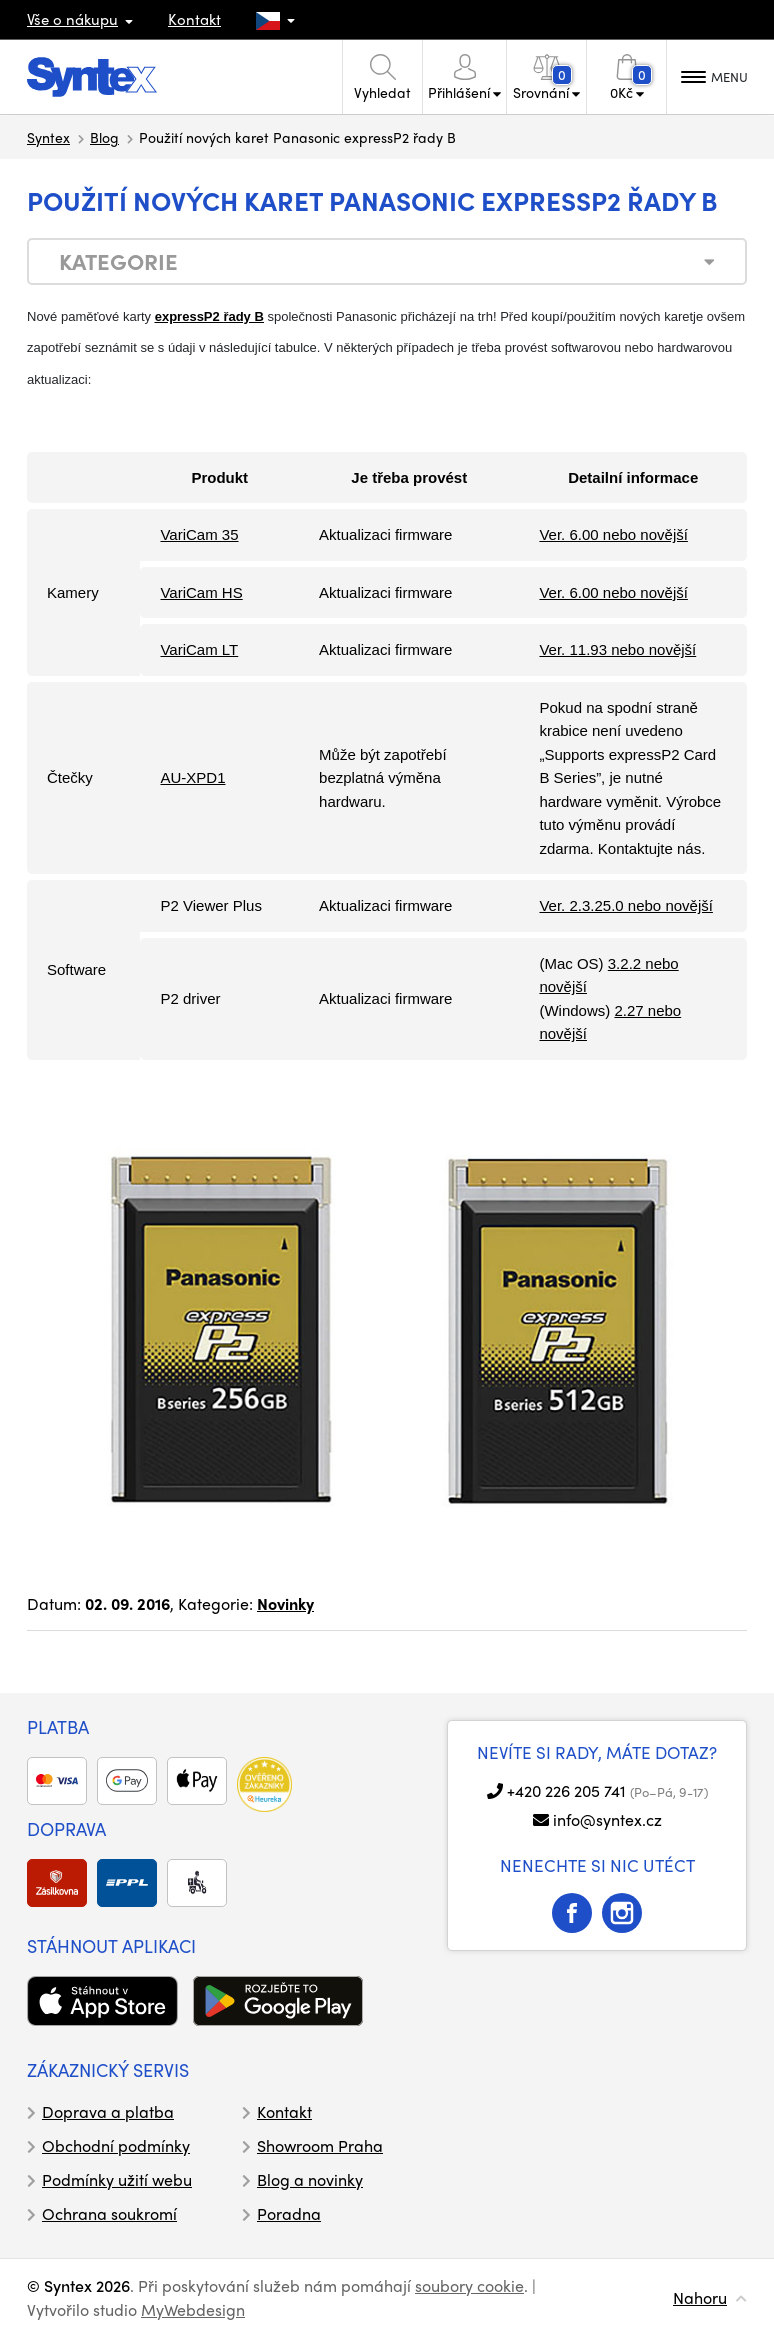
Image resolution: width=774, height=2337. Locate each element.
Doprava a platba (108, 2111)
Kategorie (118, 261)
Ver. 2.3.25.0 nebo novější (625, 905)
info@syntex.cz (607, 1819)
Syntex (48, 137)
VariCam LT (199, 649)
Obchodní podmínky (116, 2145)
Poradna (289, 2213)
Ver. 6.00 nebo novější (613, 534)
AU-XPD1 (192, 777)
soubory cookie (469, 2285)
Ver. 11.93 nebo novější (617, 649)
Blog (104, 137)
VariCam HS (201, 592)
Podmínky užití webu (117, 2179)
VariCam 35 (199, 534)
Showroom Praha (320, 2145)
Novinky (285, 1603)
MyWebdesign (193, 2309)
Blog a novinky (310, 2179)
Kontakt (194, 19)
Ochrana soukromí (109, 2213)
